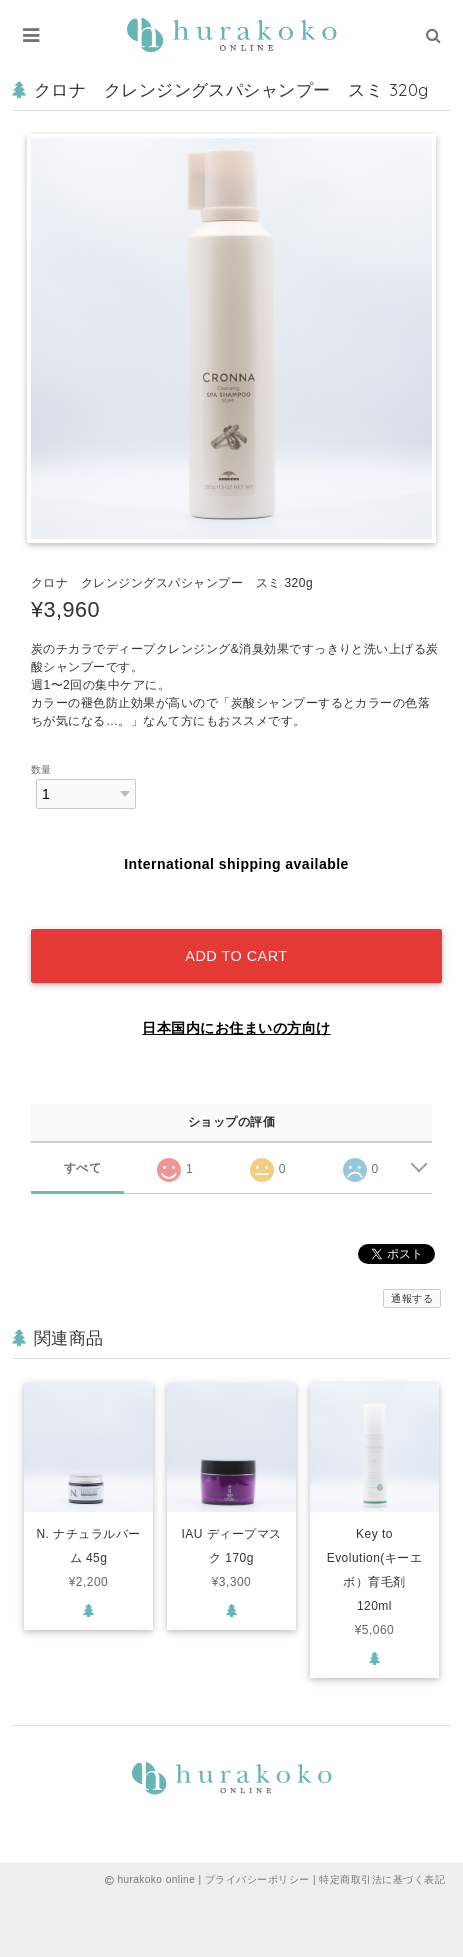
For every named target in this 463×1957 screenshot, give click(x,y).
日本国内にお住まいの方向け (236, 1028)
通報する (412, 1298)
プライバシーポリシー (257, 1879)
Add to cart (236, 956)
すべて (82, 1168)
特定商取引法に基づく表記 (382, 1879)
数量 (41, 769)
